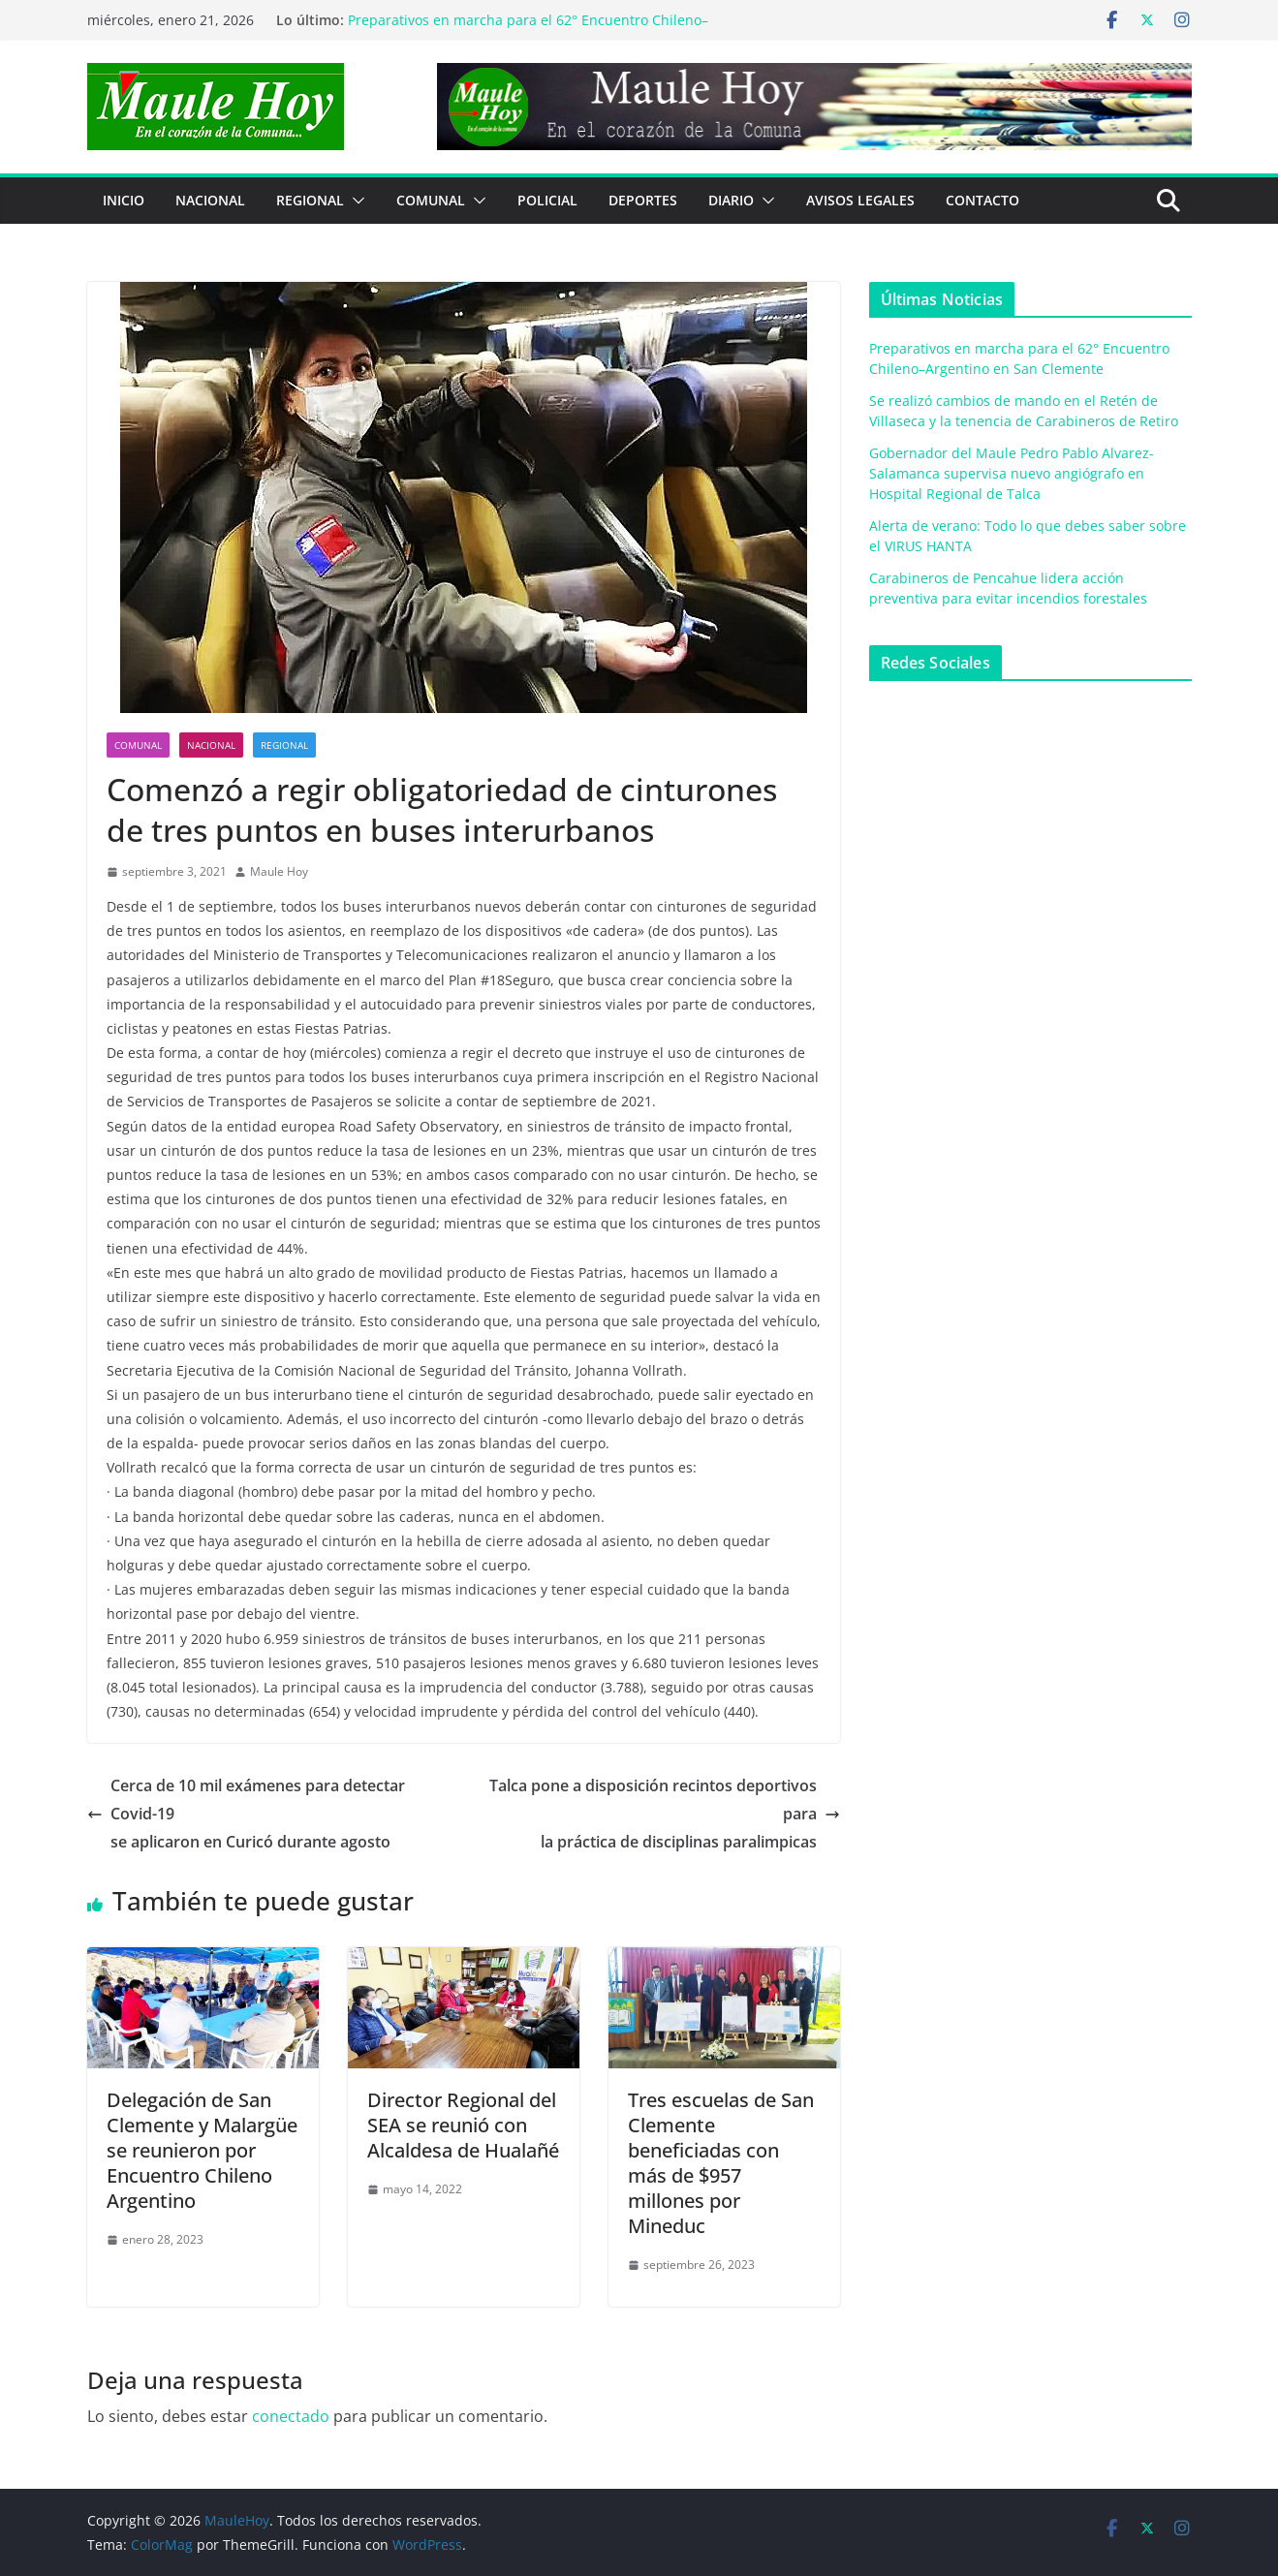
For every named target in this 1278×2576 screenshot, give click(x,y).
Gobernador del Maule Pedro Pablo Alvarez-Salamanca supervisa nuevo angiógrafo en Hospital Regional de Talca (1011, 473)
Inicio (123, 200)
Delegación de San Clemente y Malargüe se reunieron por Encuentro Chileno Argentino (202, 2150)
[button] (354, 200)
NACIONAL (210, 200)
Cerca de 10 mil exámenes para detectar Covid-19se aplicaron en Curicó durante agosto (246, 1813)
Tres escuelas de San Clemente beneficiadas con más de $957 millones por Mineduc (721, 2163)
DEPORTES (642, 200)
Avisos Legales (860, 200)
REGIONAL (310, 200)
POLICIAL (547, 200)
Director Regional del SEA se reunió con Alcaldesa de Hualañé (463, 2125)
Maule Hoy (279, 871)
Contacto (982, 200)
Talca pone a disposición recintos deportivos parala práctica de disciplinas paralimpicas (664, 1813)
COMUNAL (430, 200)
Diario (731, 200)
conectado (290, 2416)
